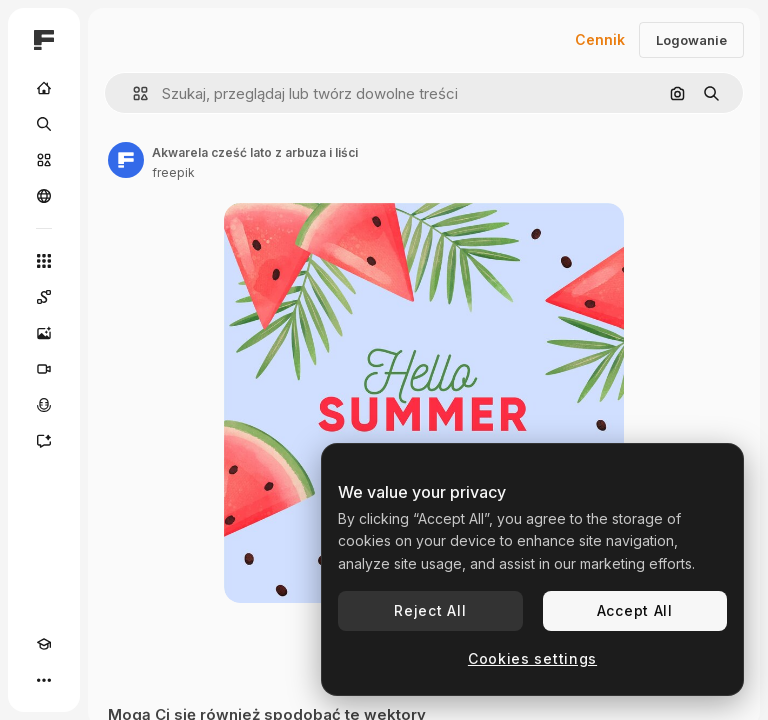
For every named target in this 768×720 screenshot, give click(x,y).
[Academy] (44, 644)
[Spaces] (44, 297)
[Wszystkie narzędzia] (44, 261)
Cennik (600, 39)
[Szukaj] (44, 124)
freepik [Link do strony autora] (173, 172)
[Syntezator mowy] (44, 405)
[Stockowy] (44, 160)
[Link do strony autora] (126, 160)
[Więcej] (44, 680)
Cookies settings (532, 658)
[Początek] (44, 88)
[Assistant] (44, 441)
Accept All (635, 610)
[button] (132, 93)
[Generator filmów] (44, 369)
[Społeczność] (44, 196)
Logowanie (691, 40)
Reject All (430, 610)
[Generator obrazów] (44, 333)
